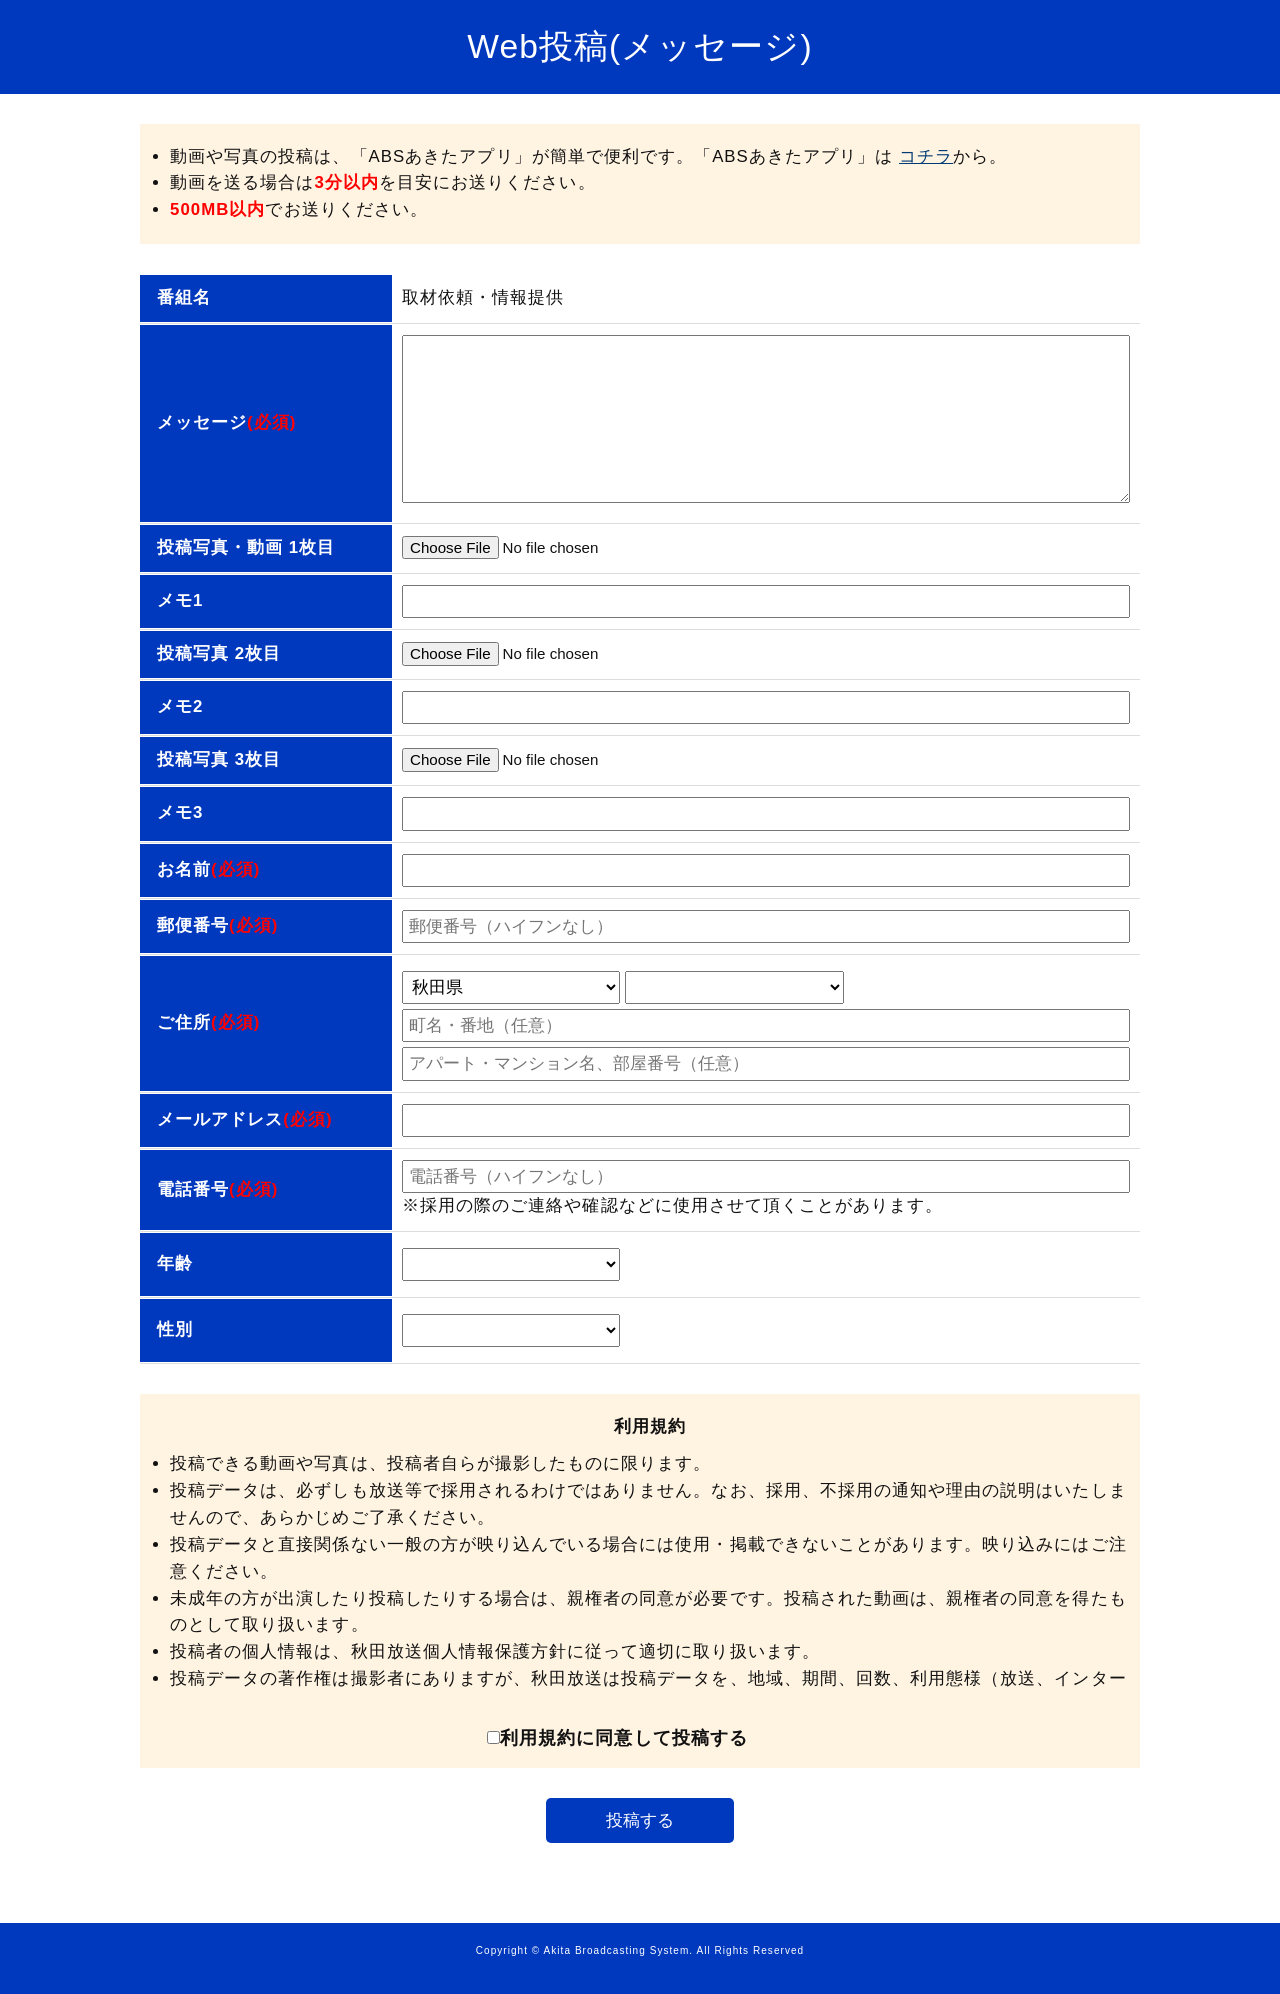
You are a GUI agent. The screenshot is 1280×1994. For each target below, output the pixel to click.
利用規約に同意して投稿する (617, 1738)
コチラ (926, 156)
